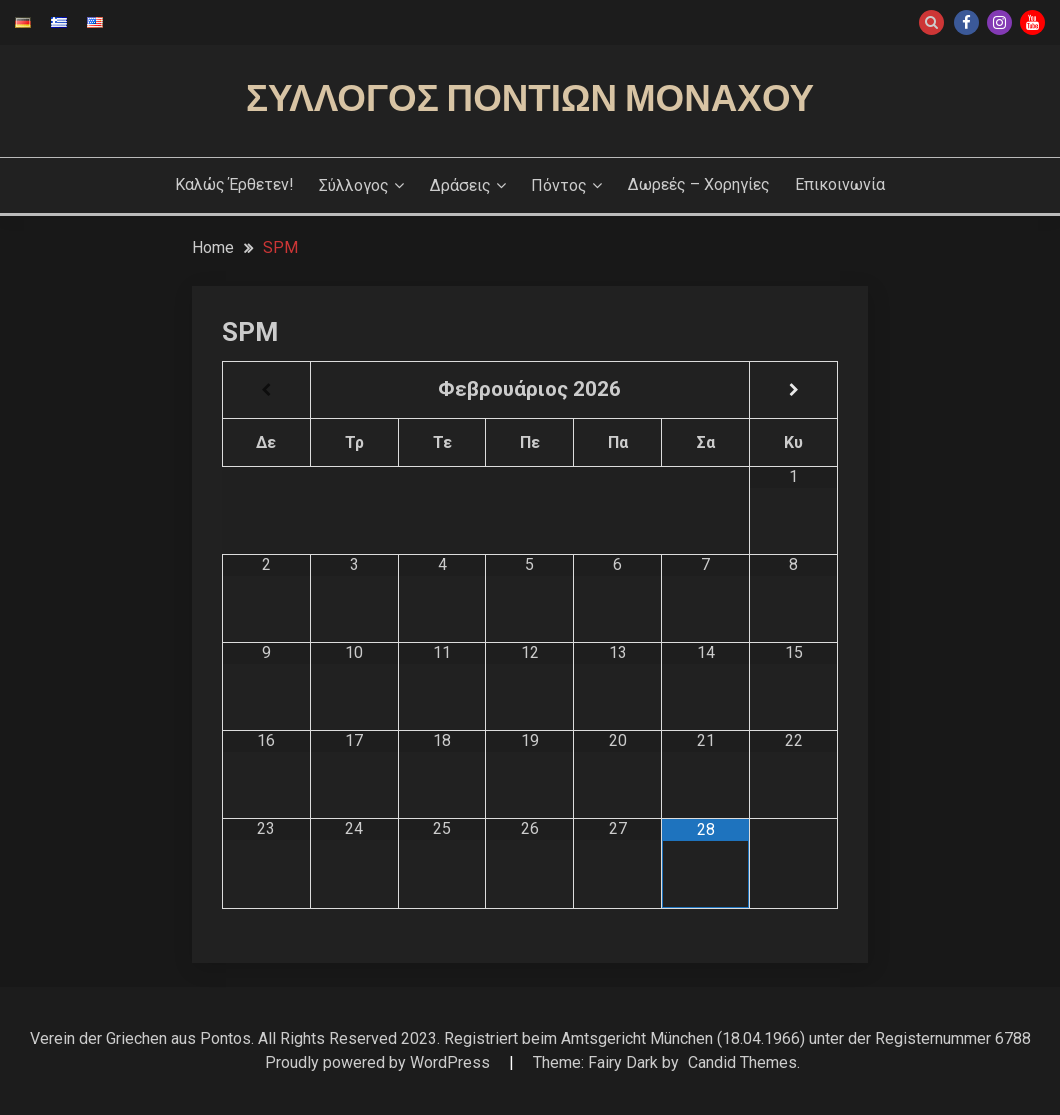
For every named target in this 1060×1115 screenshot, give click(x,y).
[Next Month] (793, 390)
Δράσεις (460, 185)
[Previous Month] (266, 390)
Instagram (999, 22)
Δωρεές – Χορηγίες (699, 184)
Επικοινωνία (840, 184)
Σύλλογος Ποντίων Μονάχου (530, 98)
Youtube (1032, 22)
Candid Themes (742, 1062)
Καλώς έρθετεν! (234, 184)
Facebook (966, 22)
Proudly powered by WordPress (379, 1062)
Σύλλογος (354, 185)
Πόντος (559, 185)
